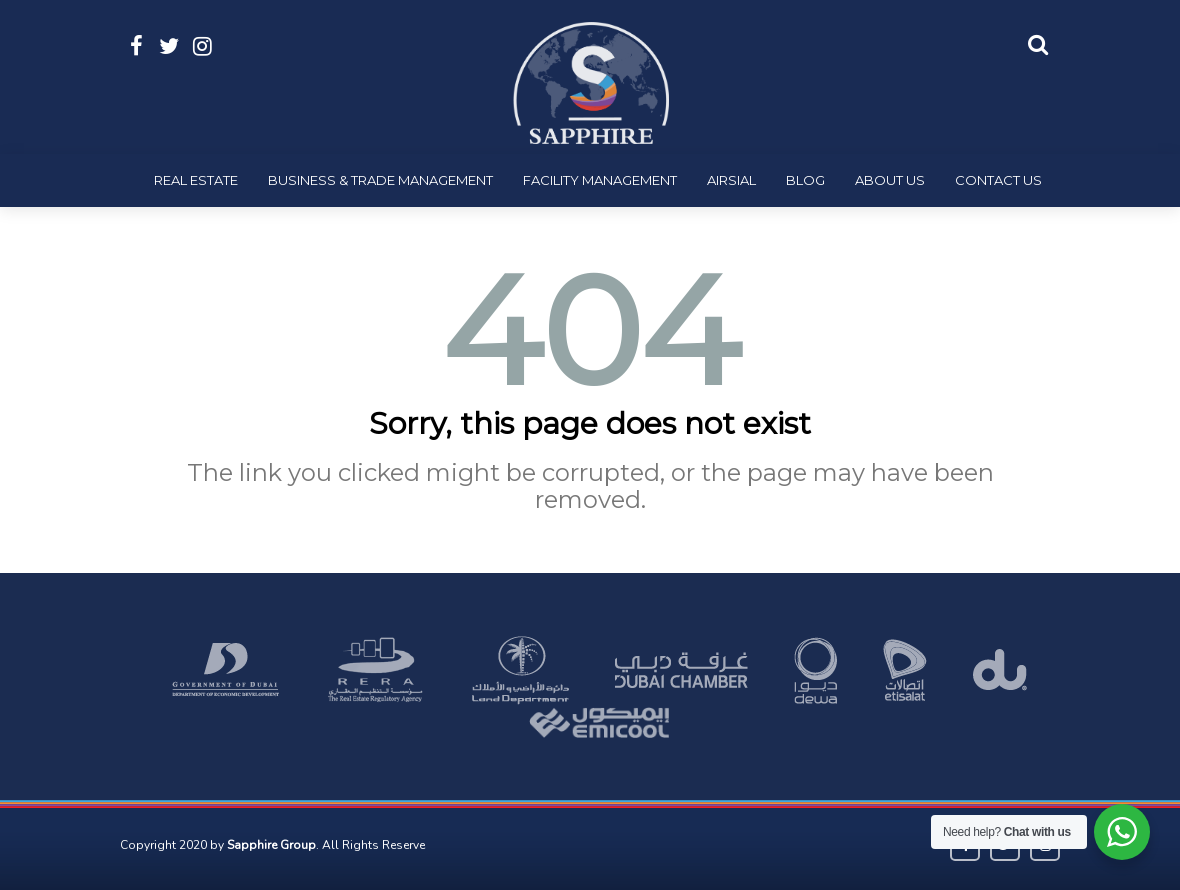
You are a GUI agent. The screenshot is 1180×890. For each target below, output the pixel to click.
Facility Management (600, 180)
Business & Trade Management (380, 180)
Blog (805, 180)
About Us (890, 180)
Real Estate (196, 180)
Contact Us (998, 180)
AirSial (731, 180)
